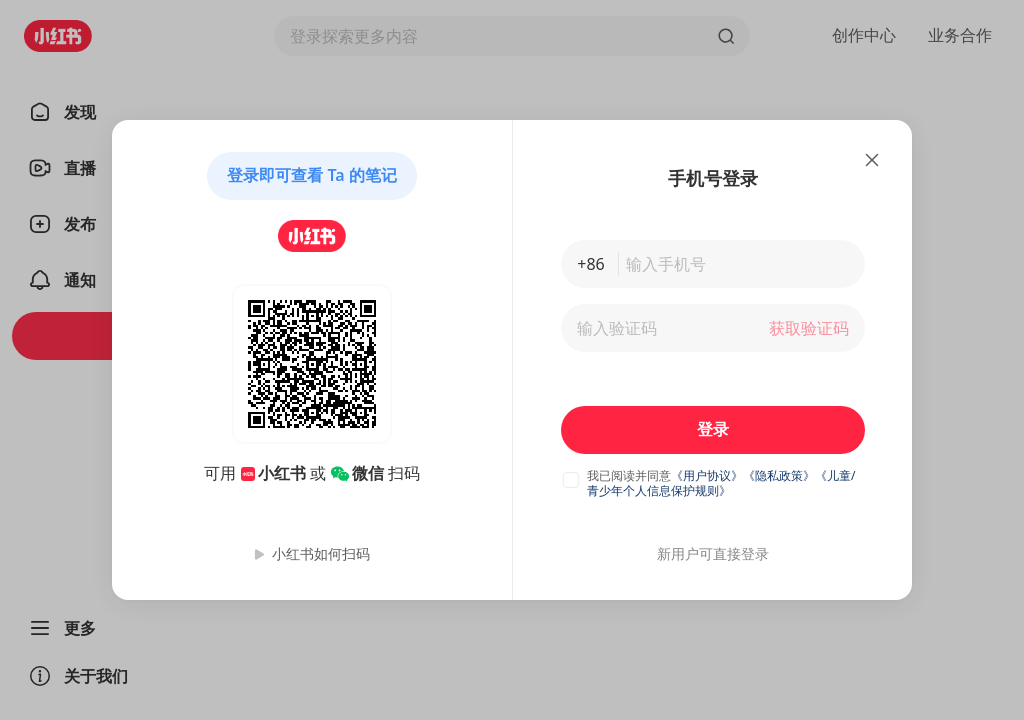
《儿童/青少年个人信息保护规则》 (721, 482)
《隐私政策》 (779, 475)
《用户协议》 (707, 475)
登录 (713, 429)
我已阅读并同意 (629, 475)
